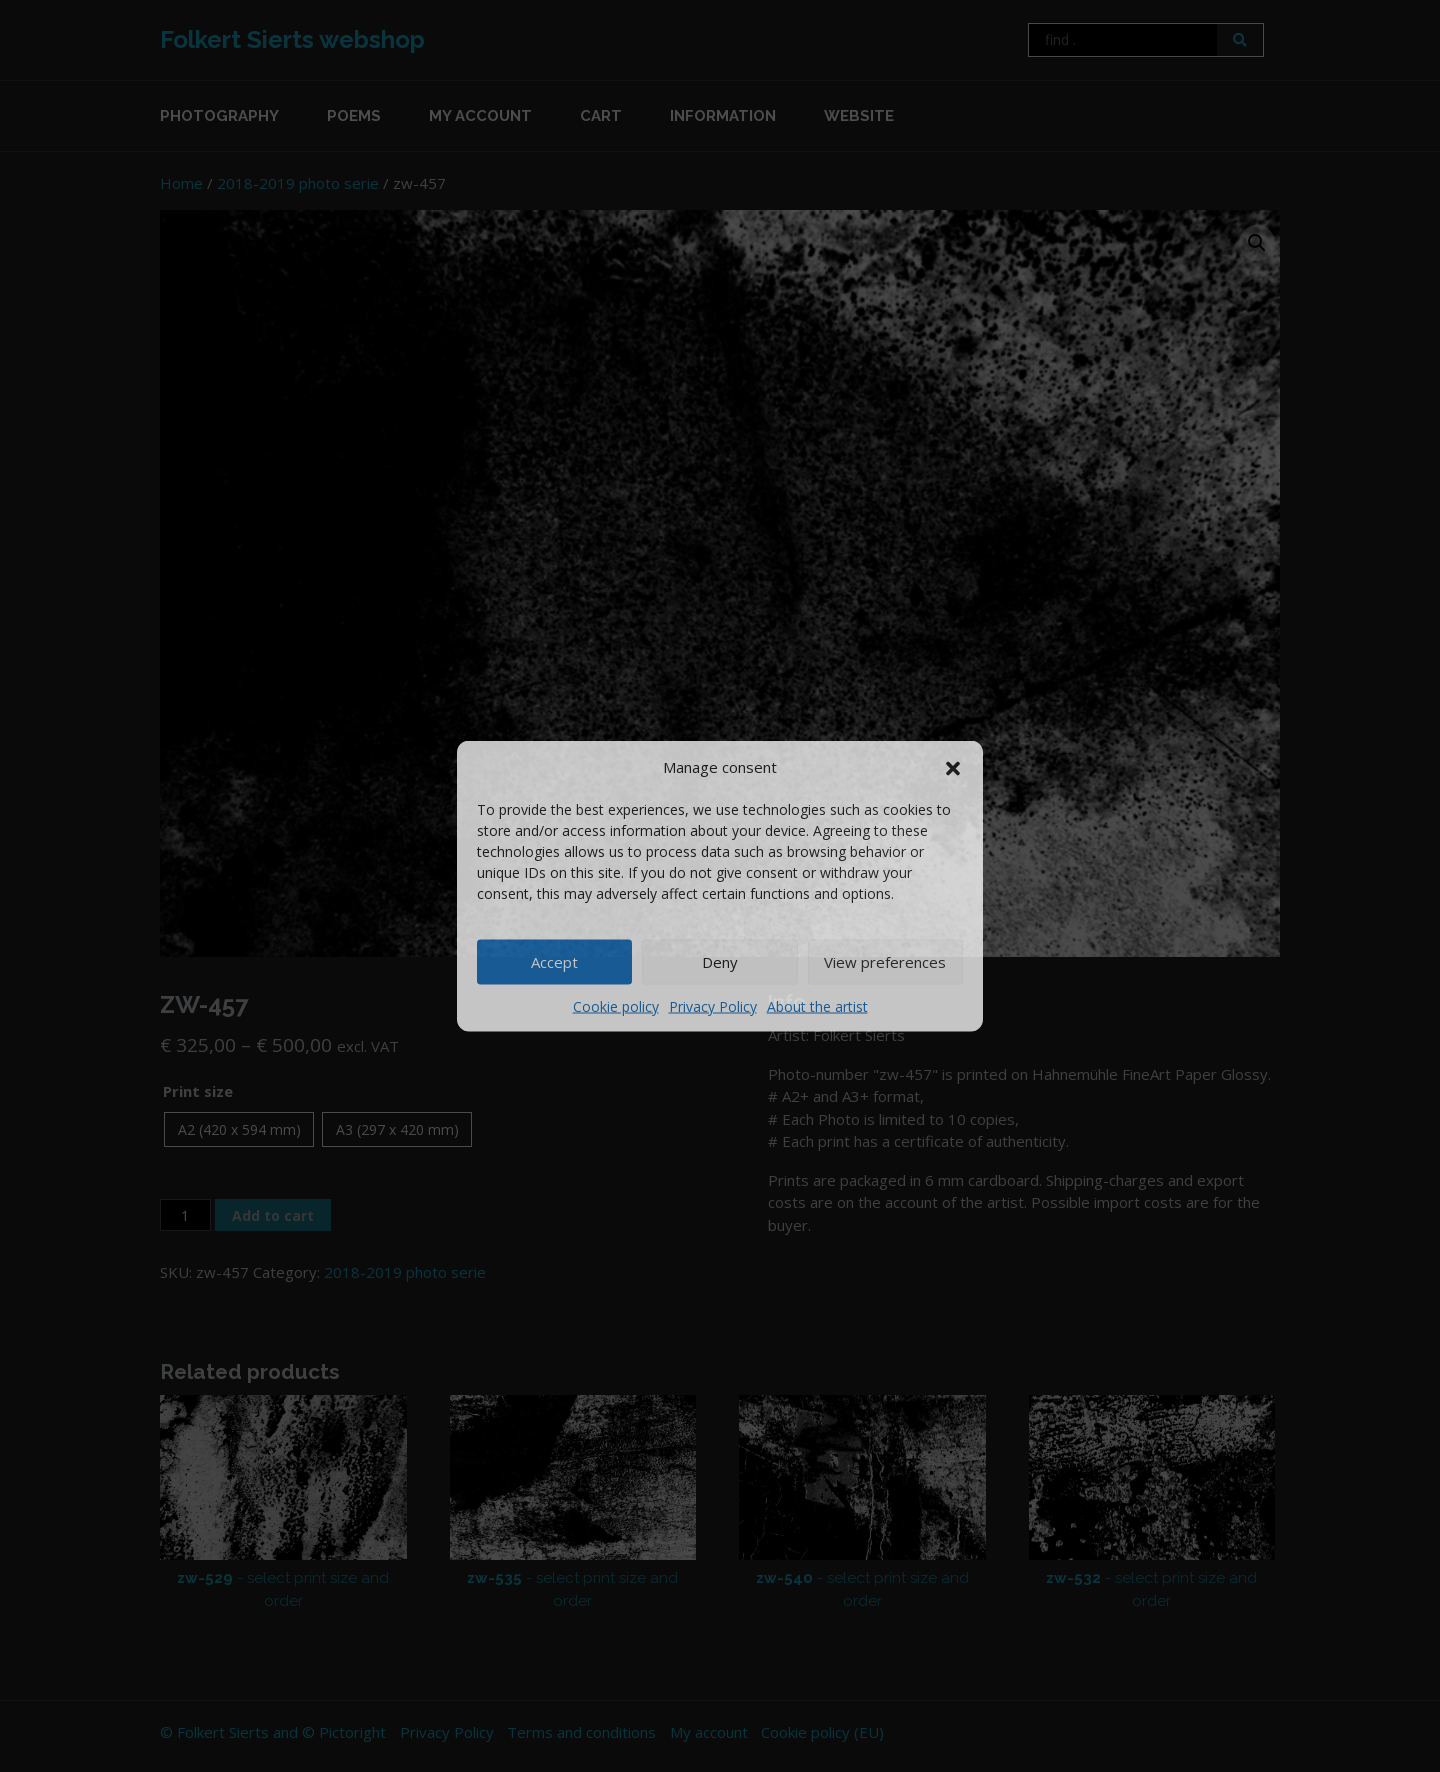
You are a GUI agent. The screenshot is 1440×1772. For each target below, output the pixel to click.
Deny (720, 962)
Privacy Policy (713, 1005)
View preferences (885, 962)
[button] (953, 767)
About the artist (817, 1005)
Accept (554, 962)
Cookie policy (616, 1005)
